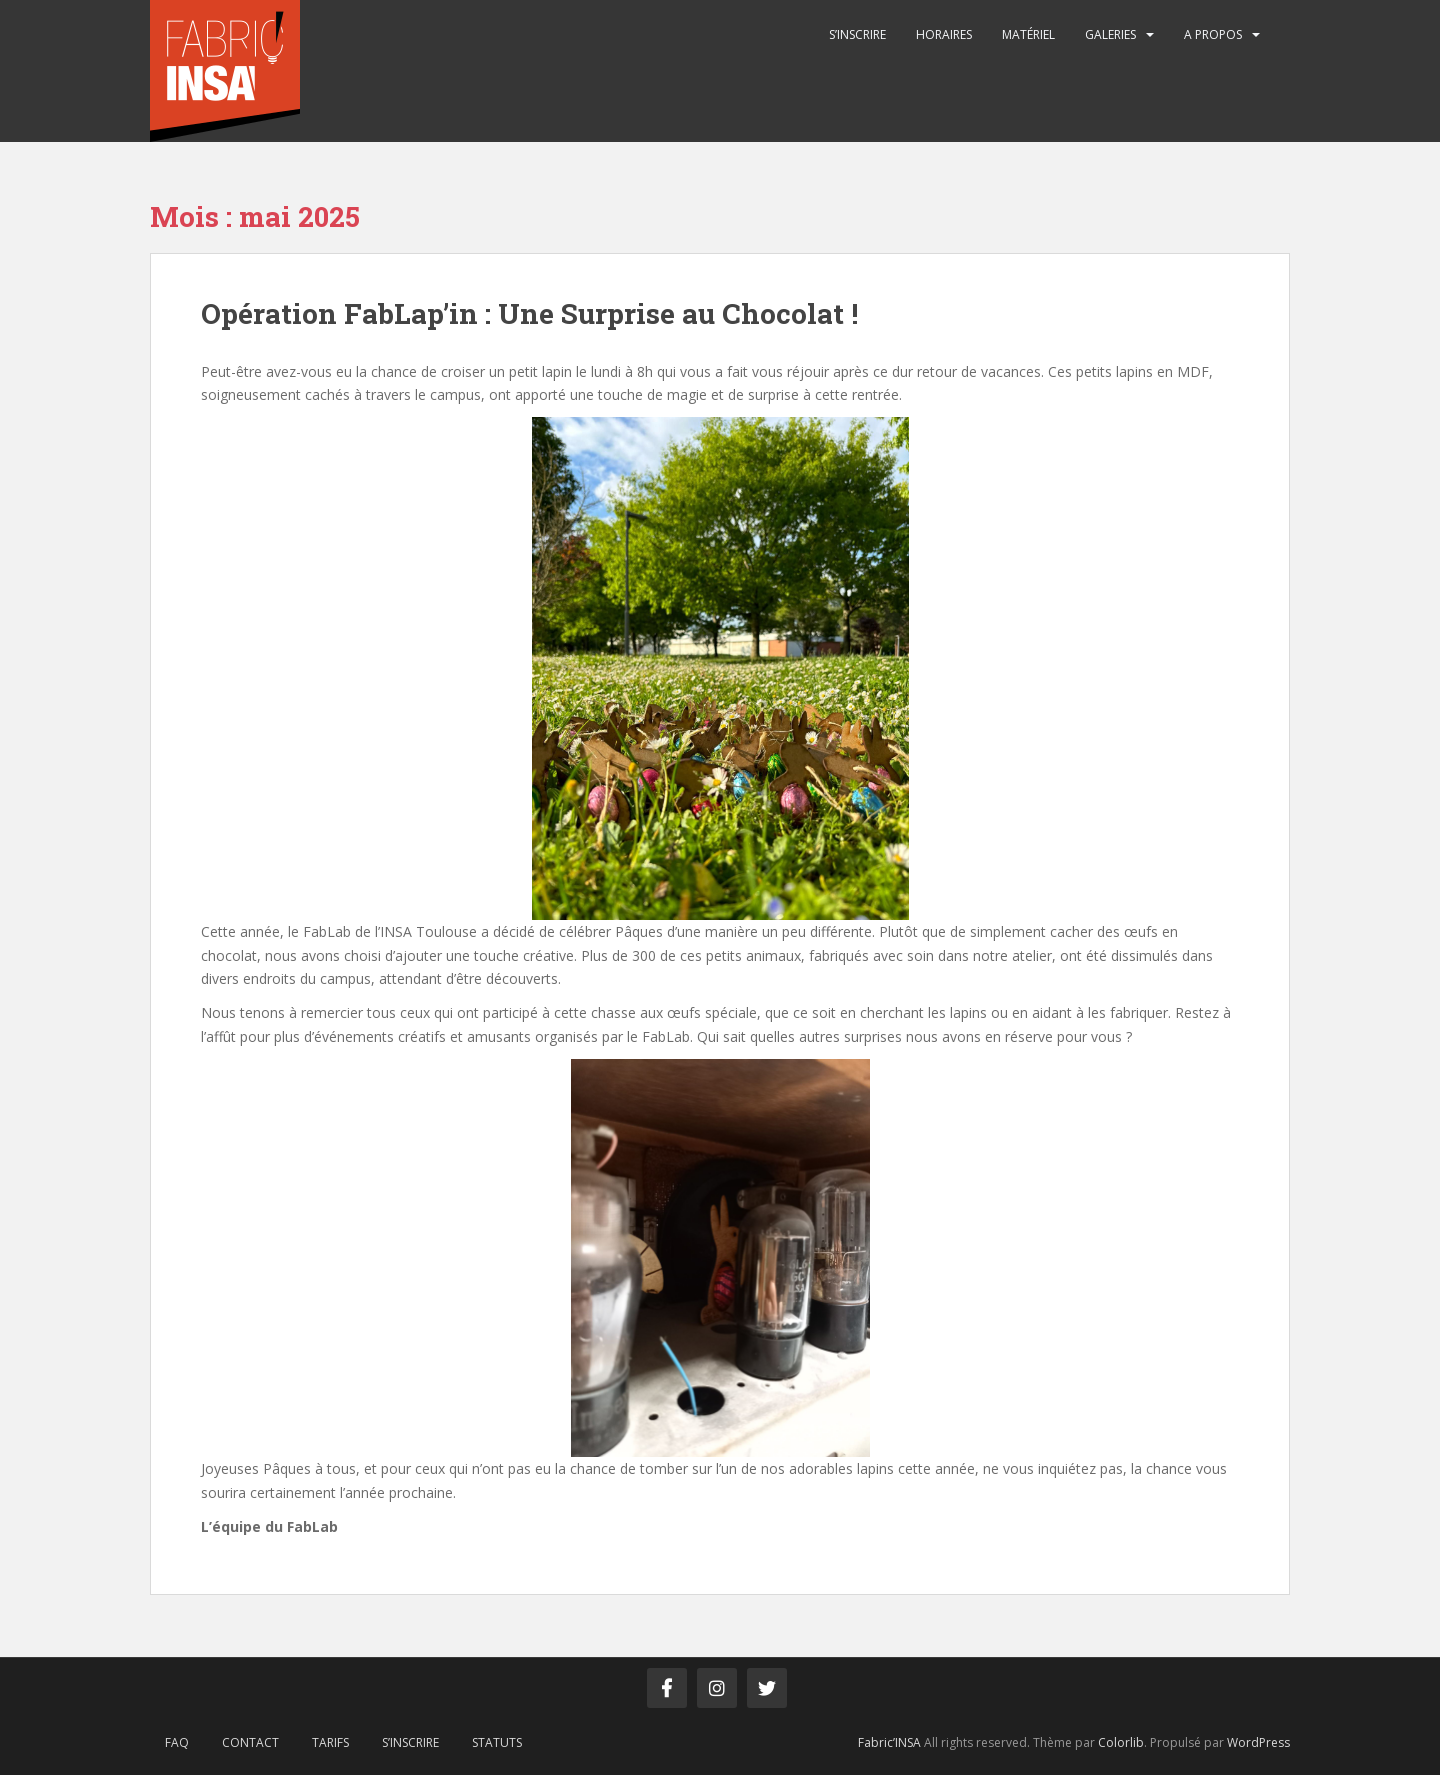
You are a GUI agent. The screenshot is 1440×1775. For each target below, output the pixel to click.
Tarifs (330, 1742)
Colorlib (1121, 1742)
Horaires (944, 34)
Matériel (1028, 34)
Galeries (1110, 34)
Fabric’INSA (889, 1742)
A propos (1213, 34)
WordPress (1258, 1742)
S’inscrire (857, 34)
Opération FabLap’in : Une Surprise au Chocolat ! (529, 313)
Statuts (497, 1742)
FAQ (177, 1742)
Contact (250, 1742)
